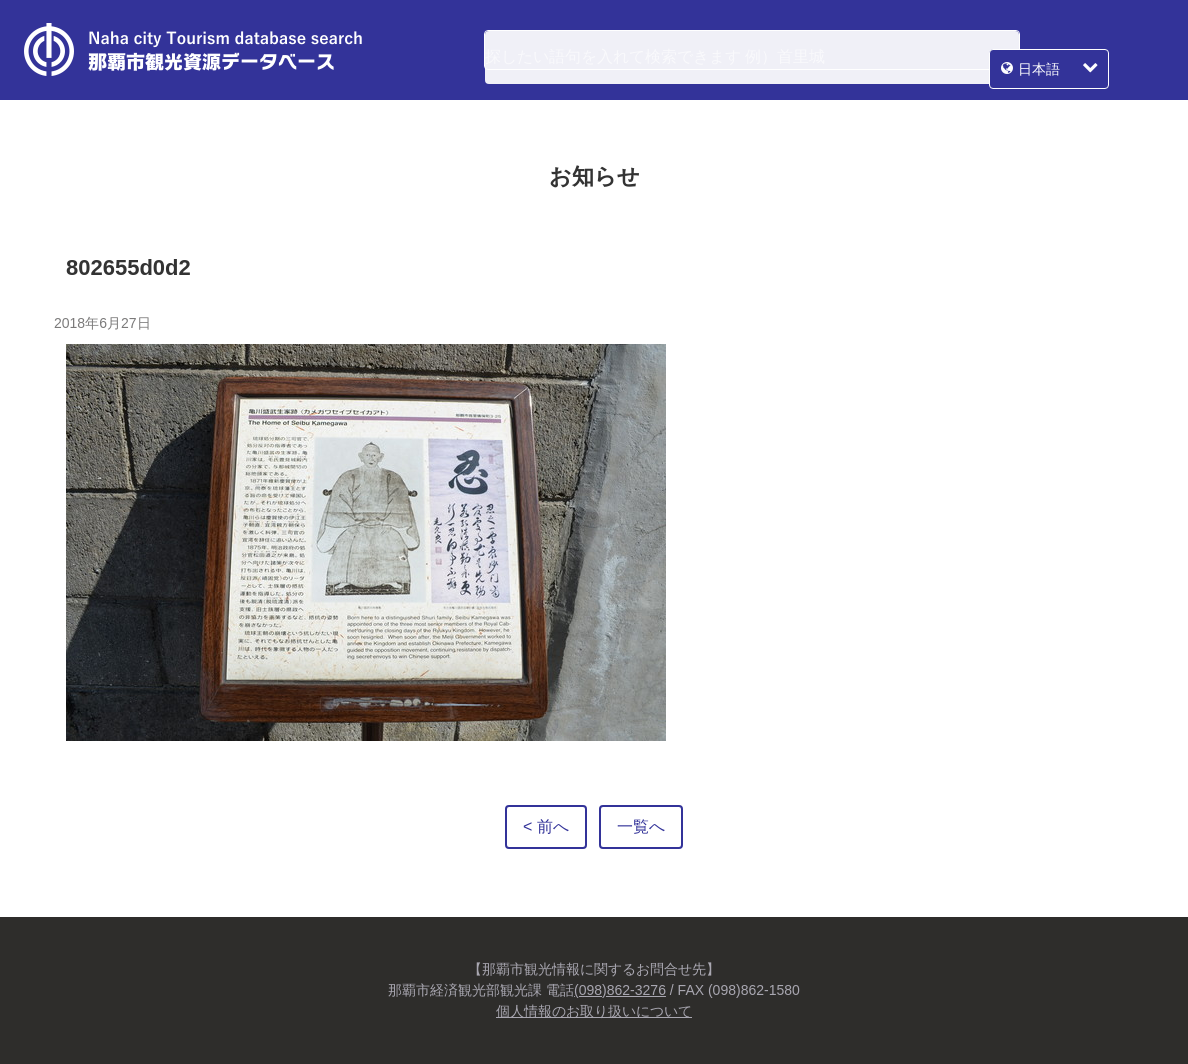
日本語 (1094, 50)
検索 (992, 50)
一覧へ (641, 826)
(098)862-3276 (620, 990)
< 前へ (546, 826)
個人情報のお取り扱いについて (594, 1011)
